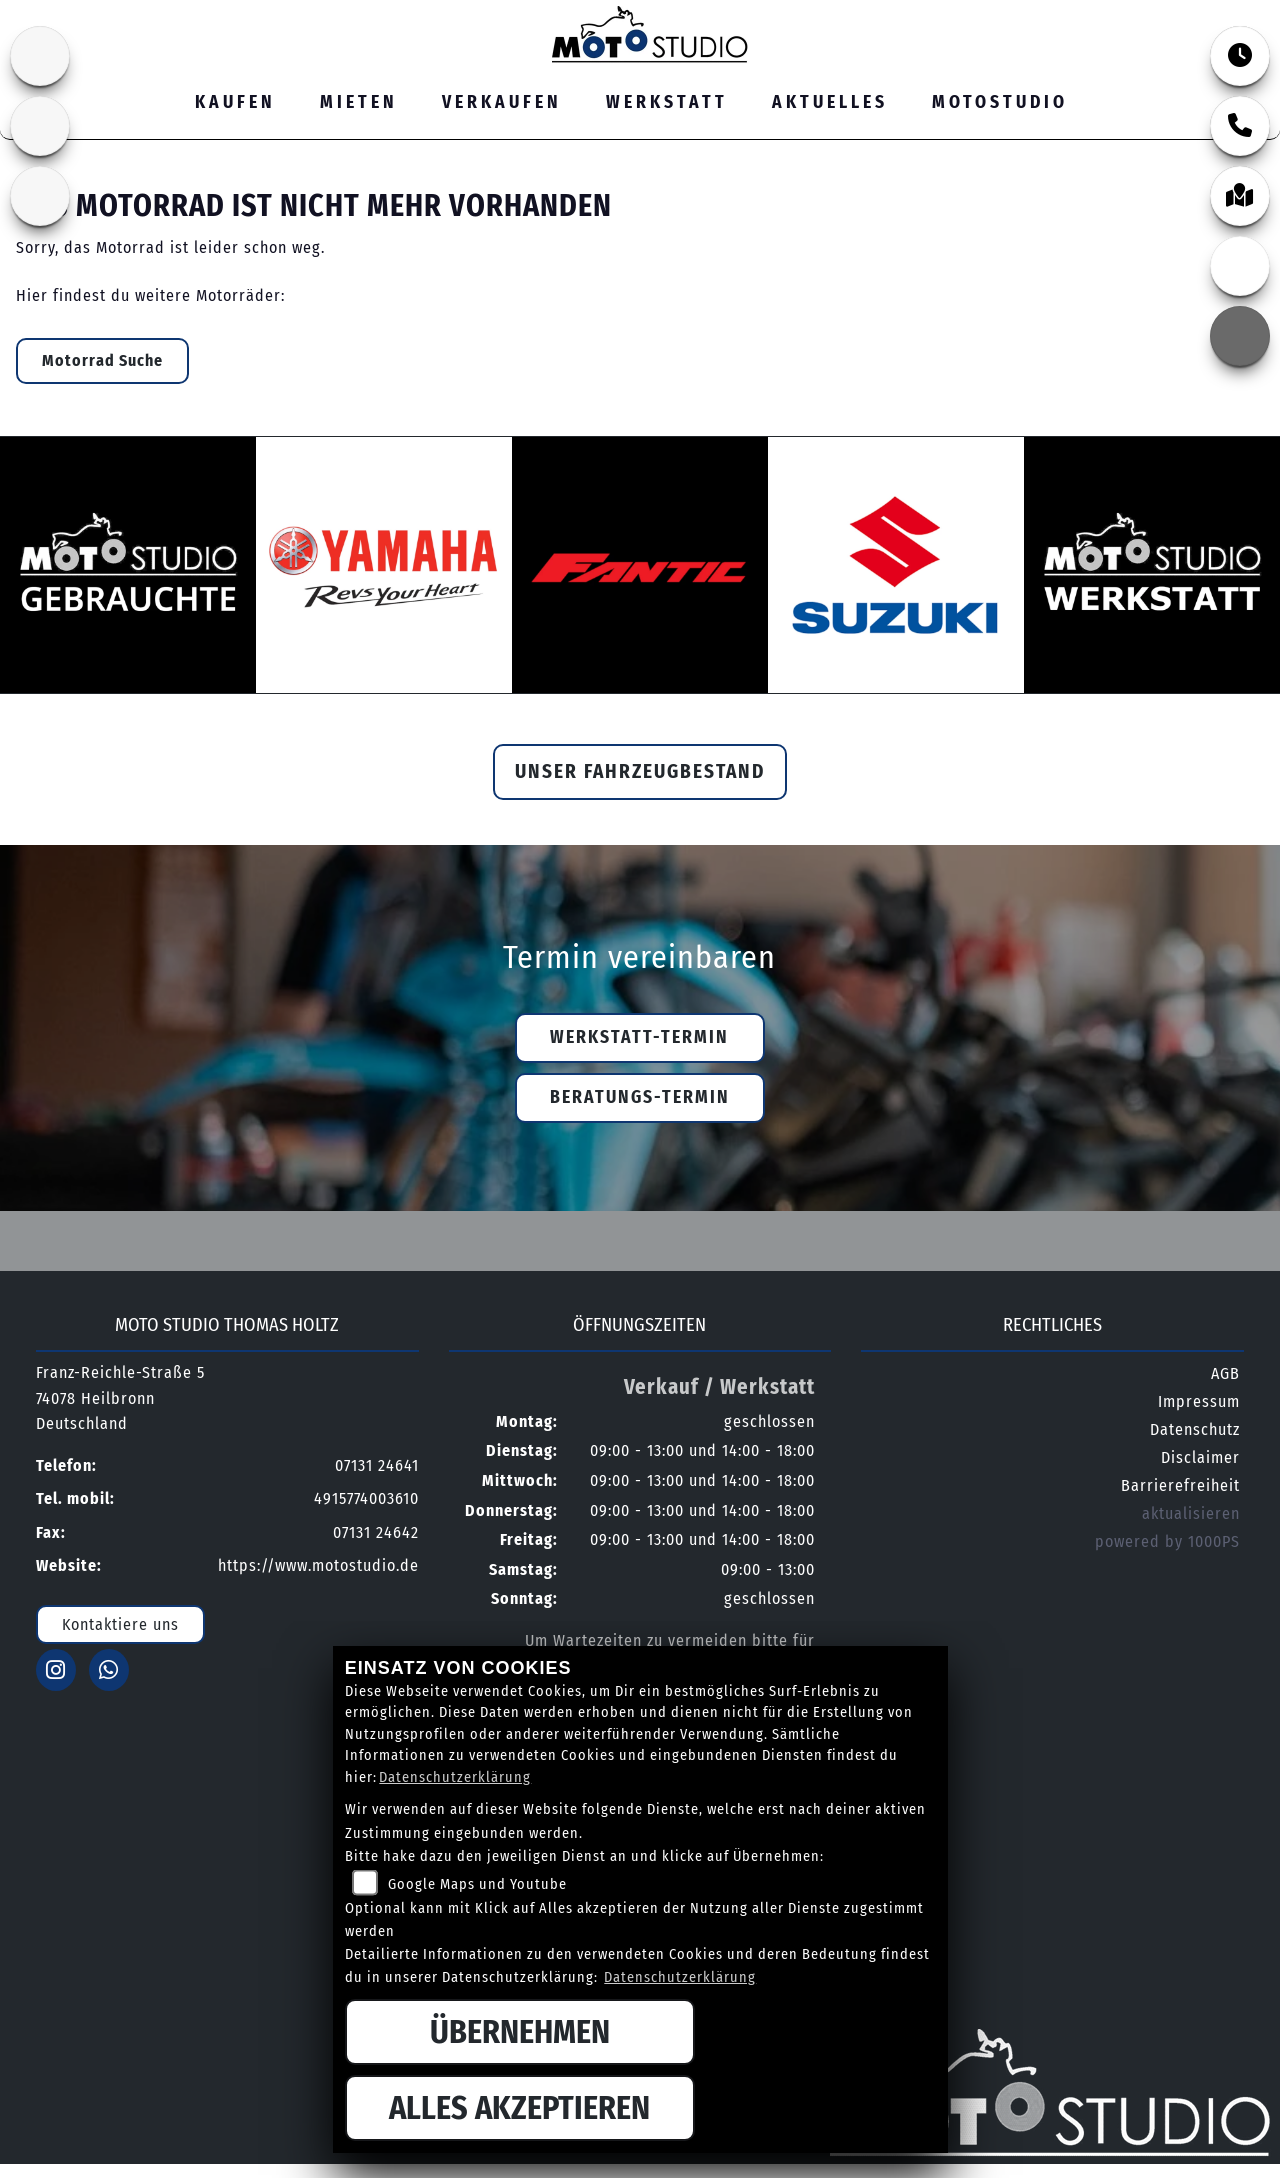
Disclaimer (1200, 1457)
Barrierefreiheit (1180, 1485)
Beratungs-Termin (640, 1097)
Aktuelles (830, 102)
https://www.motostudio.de (318, 1565)
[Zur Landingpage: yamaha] (40, 196)
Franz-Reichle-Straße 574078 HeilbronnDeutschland (120, 1398)
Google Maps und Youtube (477, 1884)
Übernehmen (520, 2032)
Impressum (1199, 1401)
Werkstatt (667, 102)
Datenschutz (1195, 1429)
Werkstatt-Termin (639, 1037)
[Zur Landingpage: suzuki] (40, 56)
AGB (1225, 1373)
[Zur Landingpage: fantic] (40, 126)
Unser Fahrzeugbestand (640, 771)
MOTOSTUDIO (1000, 102)
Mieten (359, 102)
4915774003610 (366, 1498)
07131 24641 (1058, 13)
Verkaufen (502, 102)
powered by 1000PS (1167, 1541)
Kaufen (235, 102)
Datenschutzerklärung (455, 1777)
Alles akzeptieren (519, 2108)
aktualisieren (1191, 1513)
